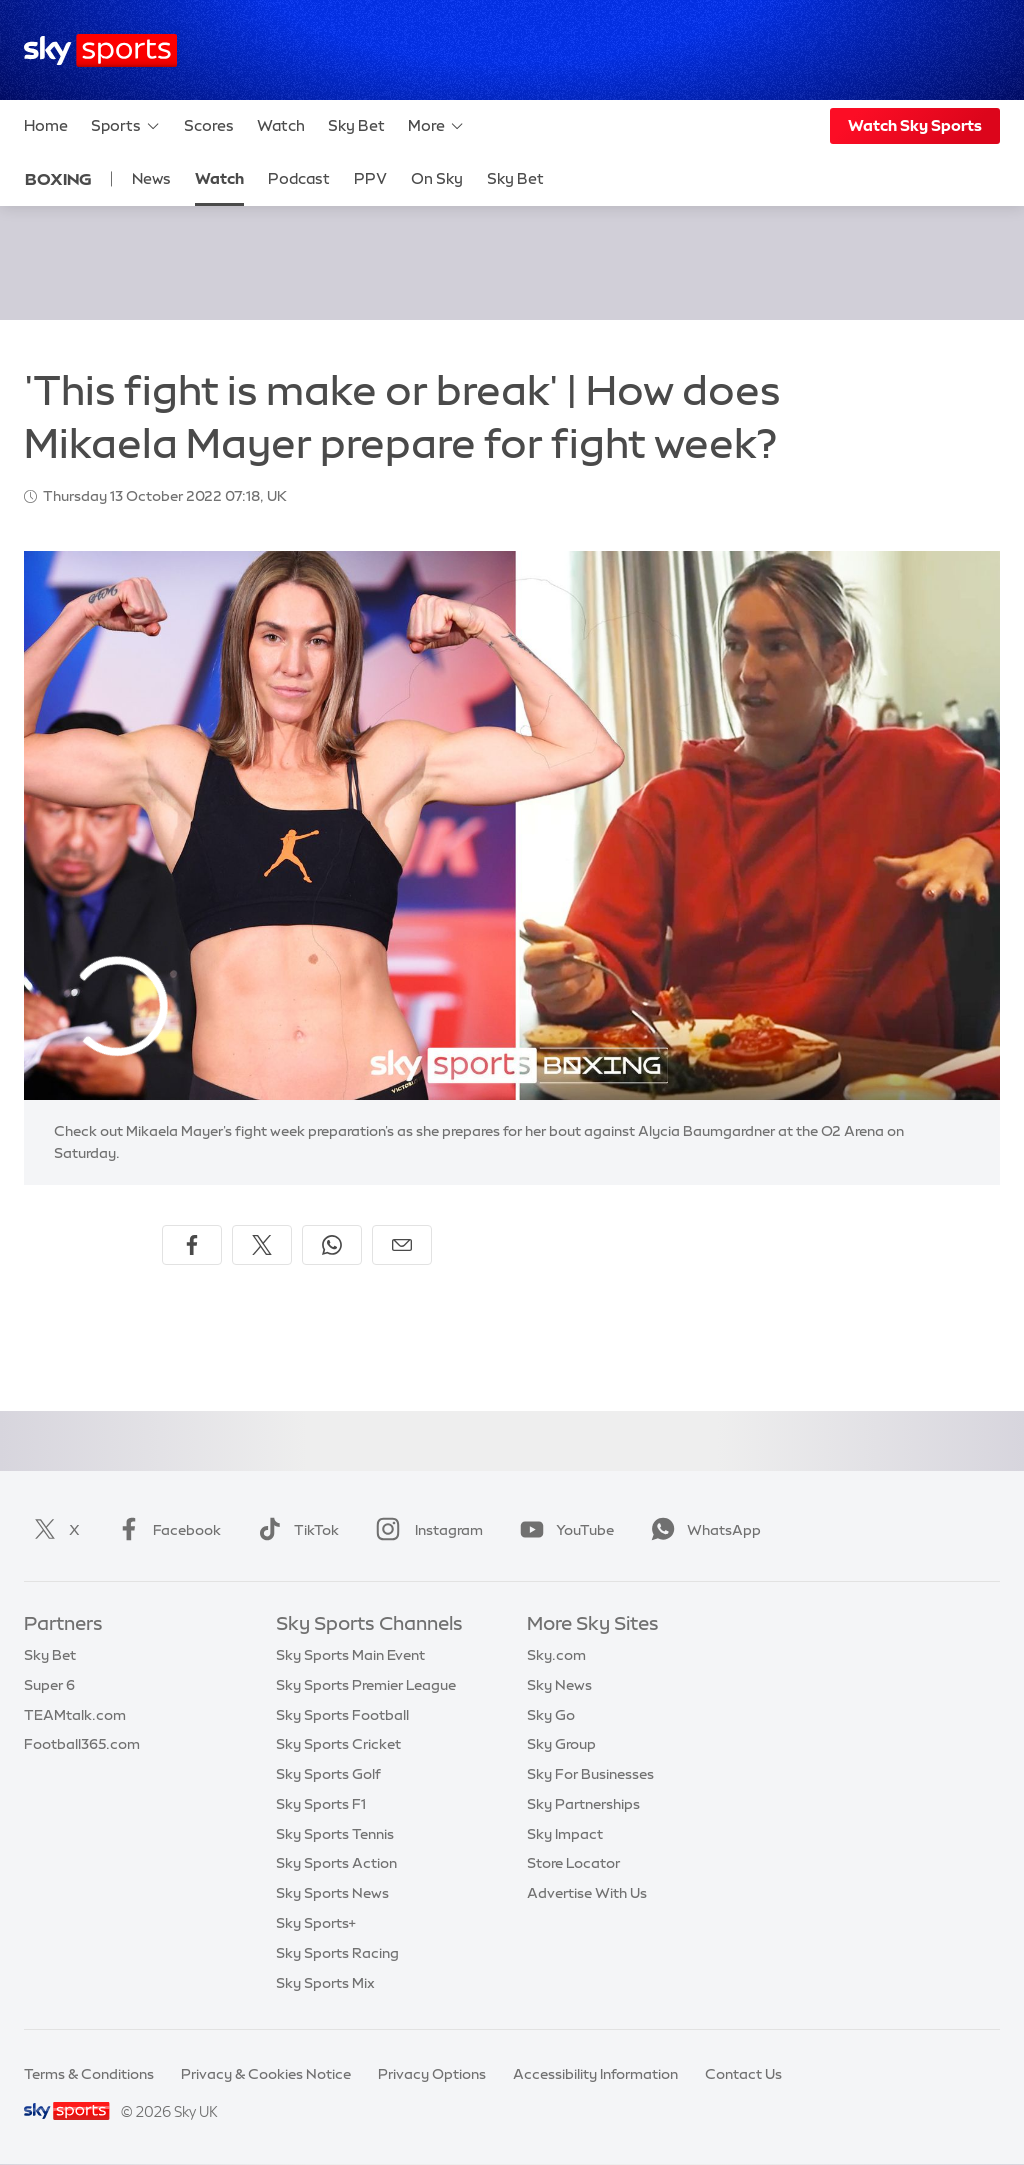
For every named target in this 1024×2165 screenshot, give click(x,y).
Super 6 (49, 1685)
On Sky (437, 178)
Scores (209, 125)
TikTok (294, 1530)
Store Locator (573, 1863)
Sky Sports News (332, 1893)
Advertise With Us (587, 1893)
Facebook (165, 1530)
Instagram (425, 1530)
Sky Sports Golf (328, 1774)
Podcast (299, 178)
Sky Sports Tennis (335, 1834)
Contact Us (743, 2074)
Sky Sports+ (316, 1923)
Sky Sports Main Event (350, 1655)
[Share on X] (262, 1245)
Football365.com (82, 1744)
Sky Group (561, 1744)
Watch (281, 125)
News (151, 178)
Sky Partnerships (583, 1804)
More (436, 126)
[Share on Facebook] (192, 1245)
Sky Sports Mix (325, 1983)
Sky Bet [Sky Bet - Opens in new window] (515, 178)
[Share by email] (402, 1245)
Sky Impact (565, 1834)
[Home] (100, 50)
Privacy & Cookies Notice (266, 2074)
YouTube (563, 1530)
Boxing (58, 179)
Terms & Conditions (89, 2074)
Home (46, 125)
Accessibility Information (595, 2074)
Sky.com (556, 1655)
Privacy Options (432, 2074)
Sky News (559, 1685)
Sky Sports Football (342, 1715)
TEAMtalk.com (75, 1715)
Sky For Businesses (590, 1774)
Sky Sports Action (336, 1863)
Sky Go (551, 1715)
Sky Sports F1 (321, 1804)
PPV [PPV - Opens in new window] (370, 178)
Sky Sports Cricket (338, 1744)
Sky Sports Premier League (366, 1685)
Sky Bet (356, 125)
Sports (126, 126)
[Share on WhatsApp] (332, 1245)
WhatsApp (702, 1530)
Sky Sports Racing (337, 1953)
